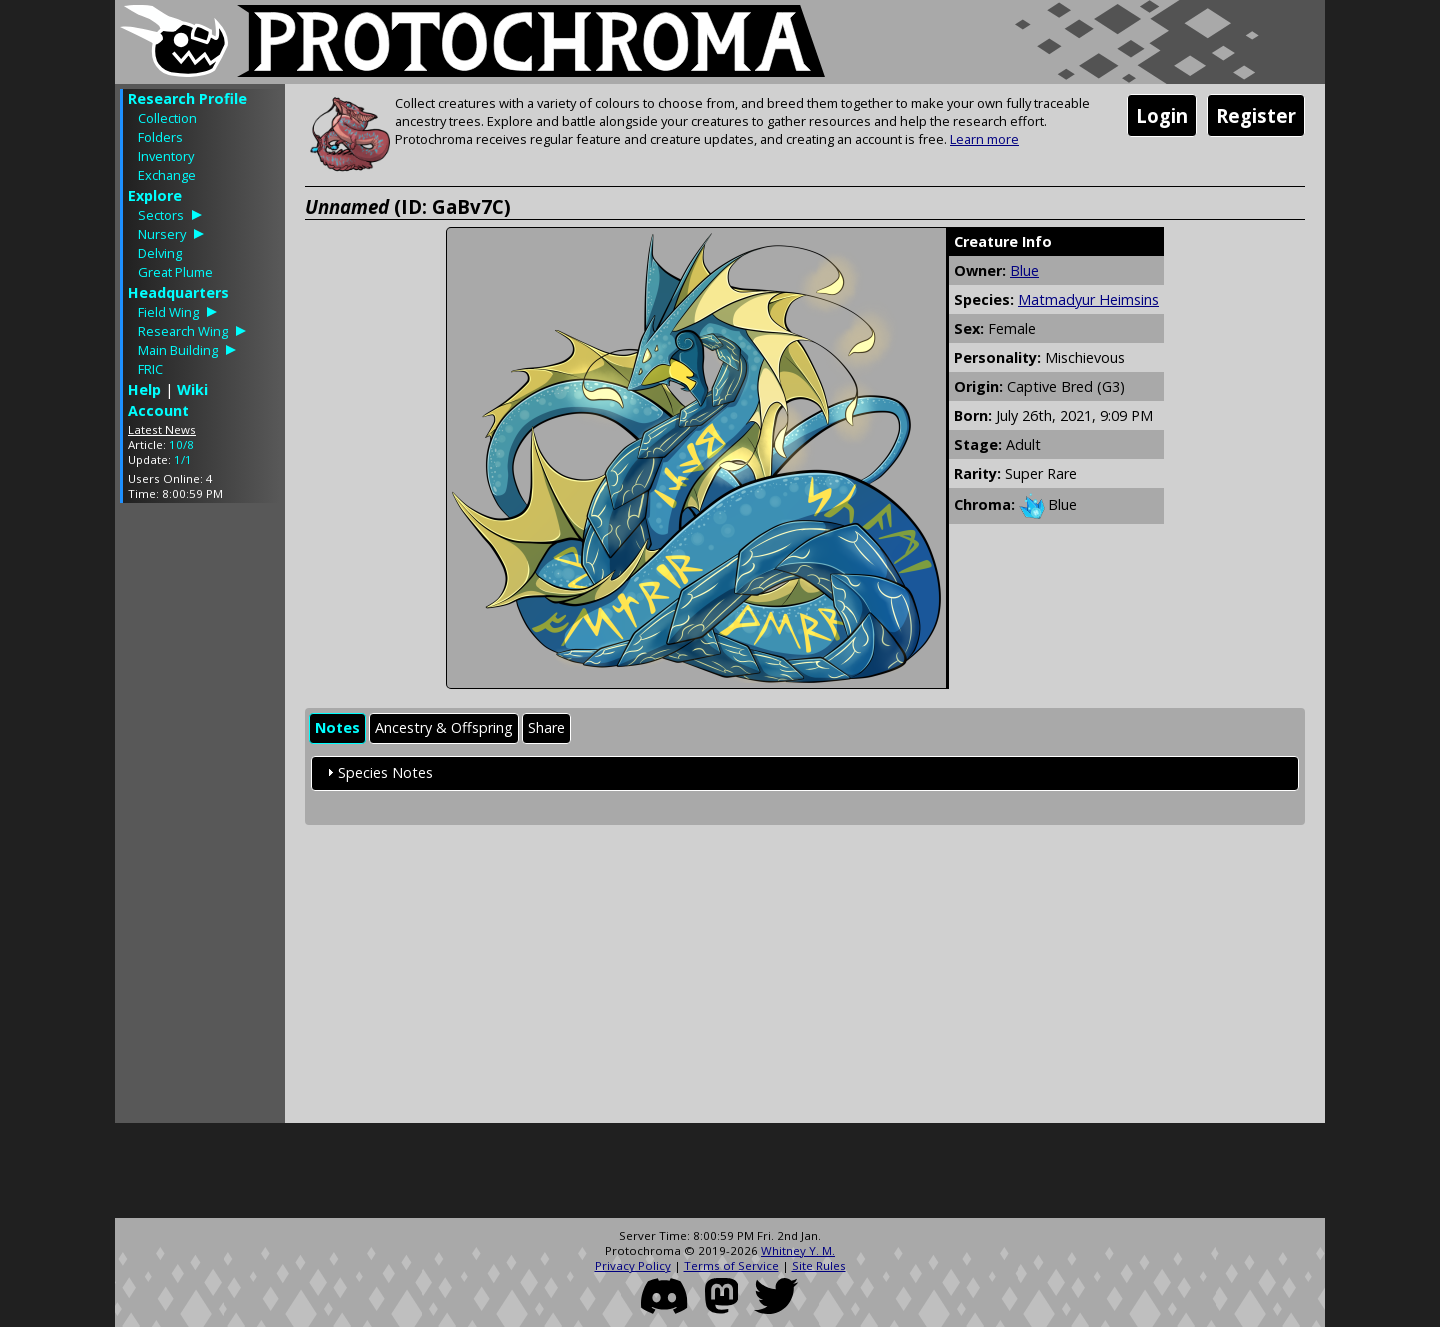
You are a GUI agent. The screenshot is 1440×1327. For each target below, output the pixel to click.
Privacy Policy (633, 1265)
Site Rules (819, 1265)
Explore (155, 195)
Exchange (167, 175)
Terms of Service (731, 1265)
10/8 (181, 444)
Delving (160, 253)
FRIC (150, 369)
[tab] (337, 728)
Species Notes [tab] (377, 772)
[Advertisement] (200, 818)
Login (1162, 115)
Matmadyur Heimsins (1088, 299)
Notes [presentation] (337, 727)
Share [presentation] (546, 727)
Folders (160, 137)
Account (158, 410)
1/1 (183, 459)
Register (1256, 115)
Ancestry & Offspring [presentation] (444, 727)
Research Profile (187, 98)
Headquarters (178, 292)
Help (144, 389)
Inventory (166, 156)
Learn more (984, 139)
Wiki (192, 389)
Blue (1024, 270)
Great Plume (175, 272)
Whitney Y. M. (798, 1250)
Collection (167, 118)
